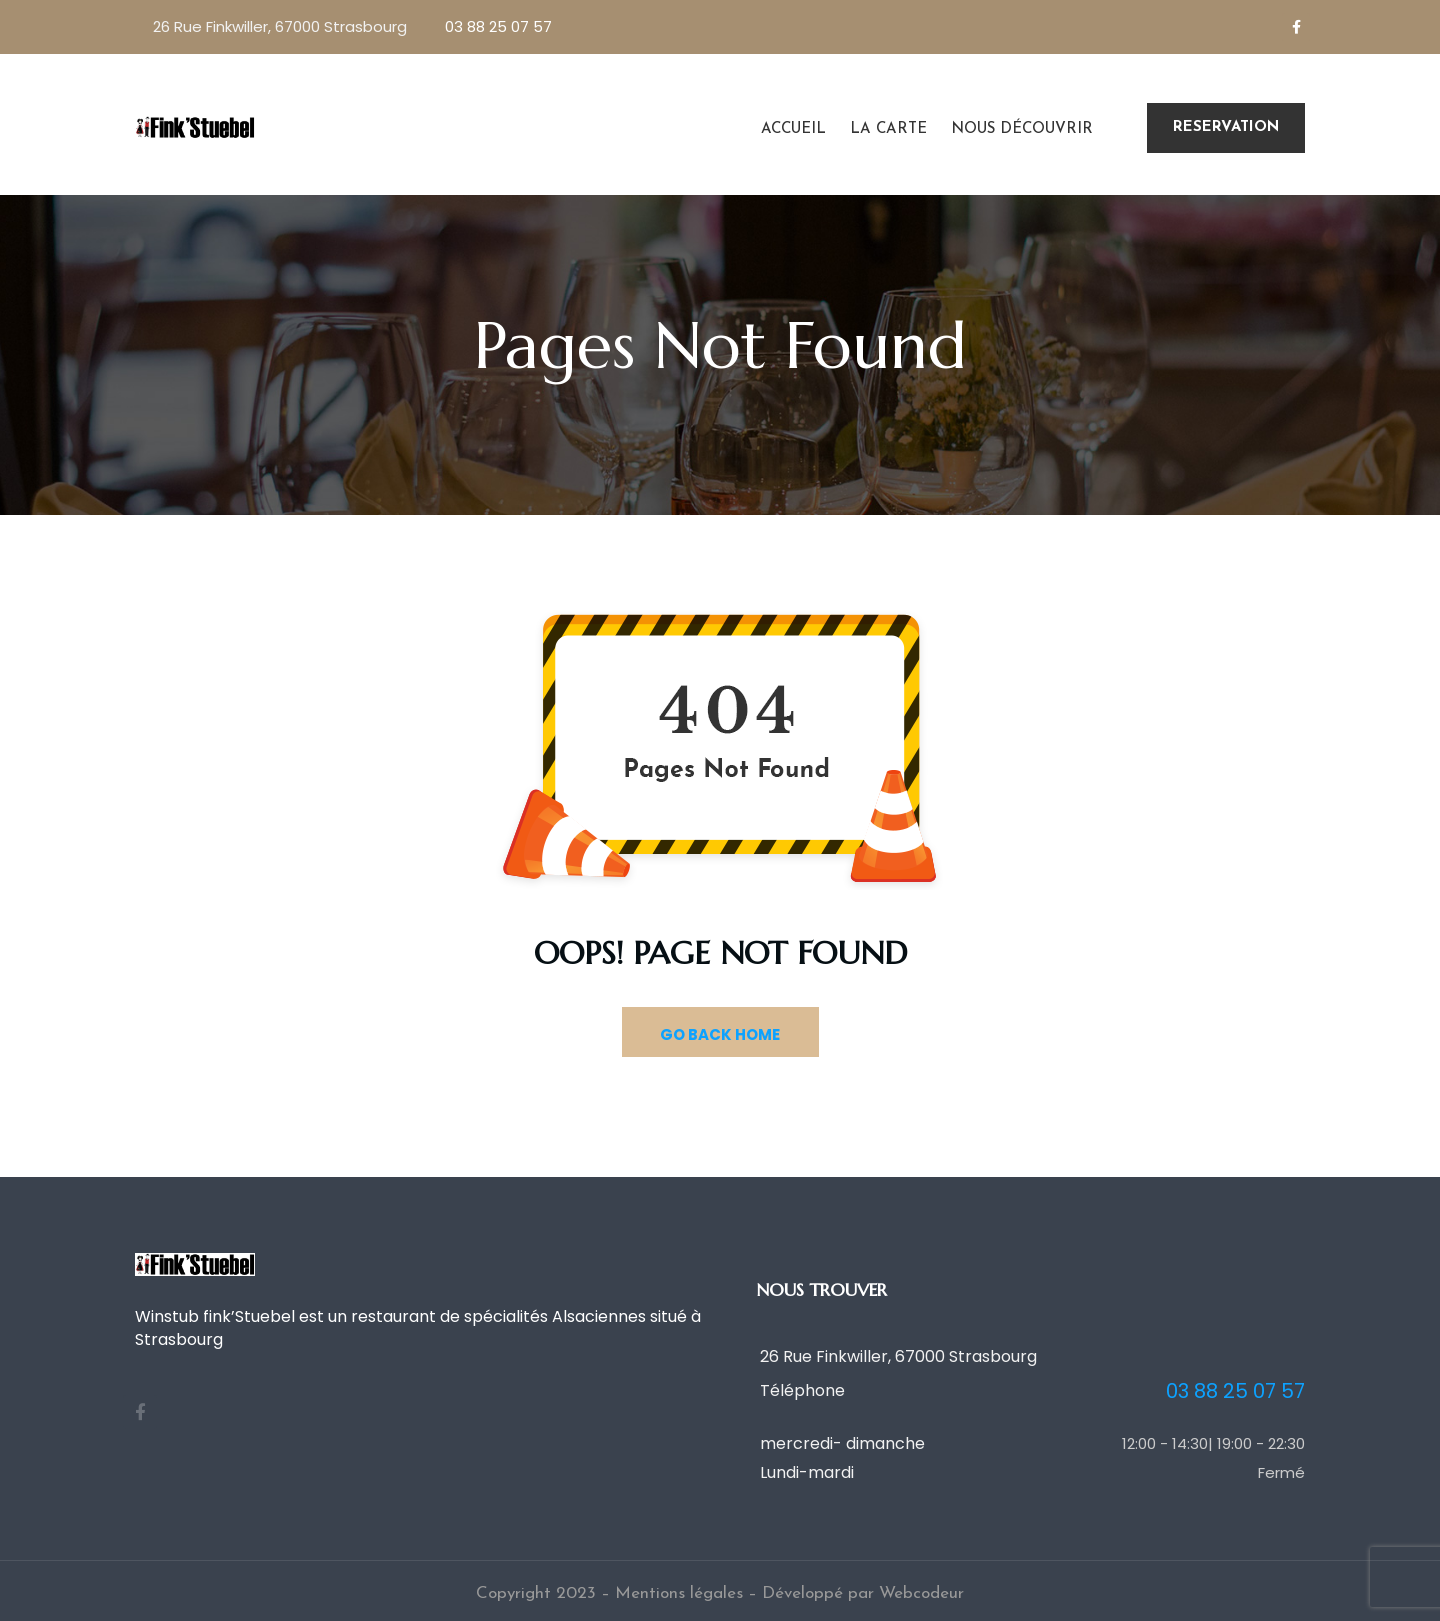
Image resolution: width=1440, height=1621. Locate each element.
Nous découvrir (1022, 129)
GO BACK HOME (720, 1034)
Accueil (793, 129)
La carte (888, 129)
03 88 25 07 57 (498, 26)
